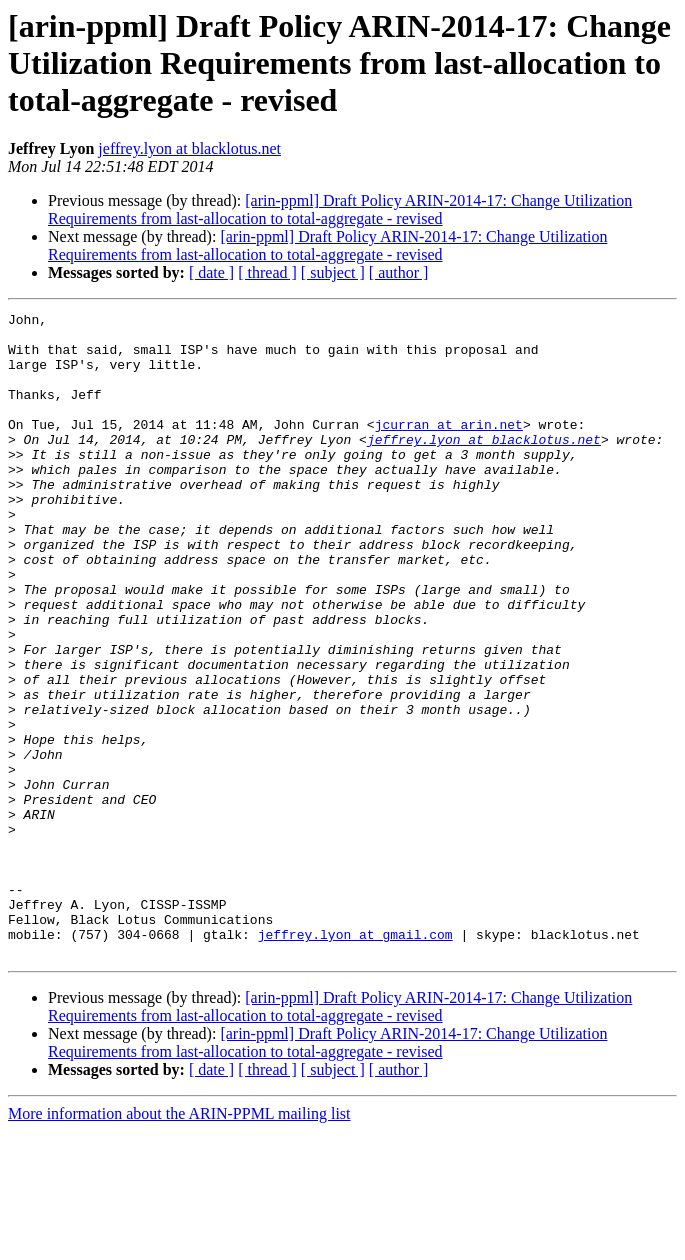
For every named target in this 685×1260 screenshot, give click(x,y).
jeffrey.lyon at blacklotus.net (189, 148)
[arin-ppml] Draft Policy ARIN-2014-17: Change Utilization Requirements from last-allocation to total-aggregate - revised (340, 209)
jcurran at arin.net (449, 448)
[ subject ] (333, 272)
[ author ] (399, 272)
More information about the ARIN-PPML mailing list (179, 1242)
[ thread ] (267, 272)
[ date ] (211, 272)
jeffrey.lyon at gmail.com (355, 1060)
